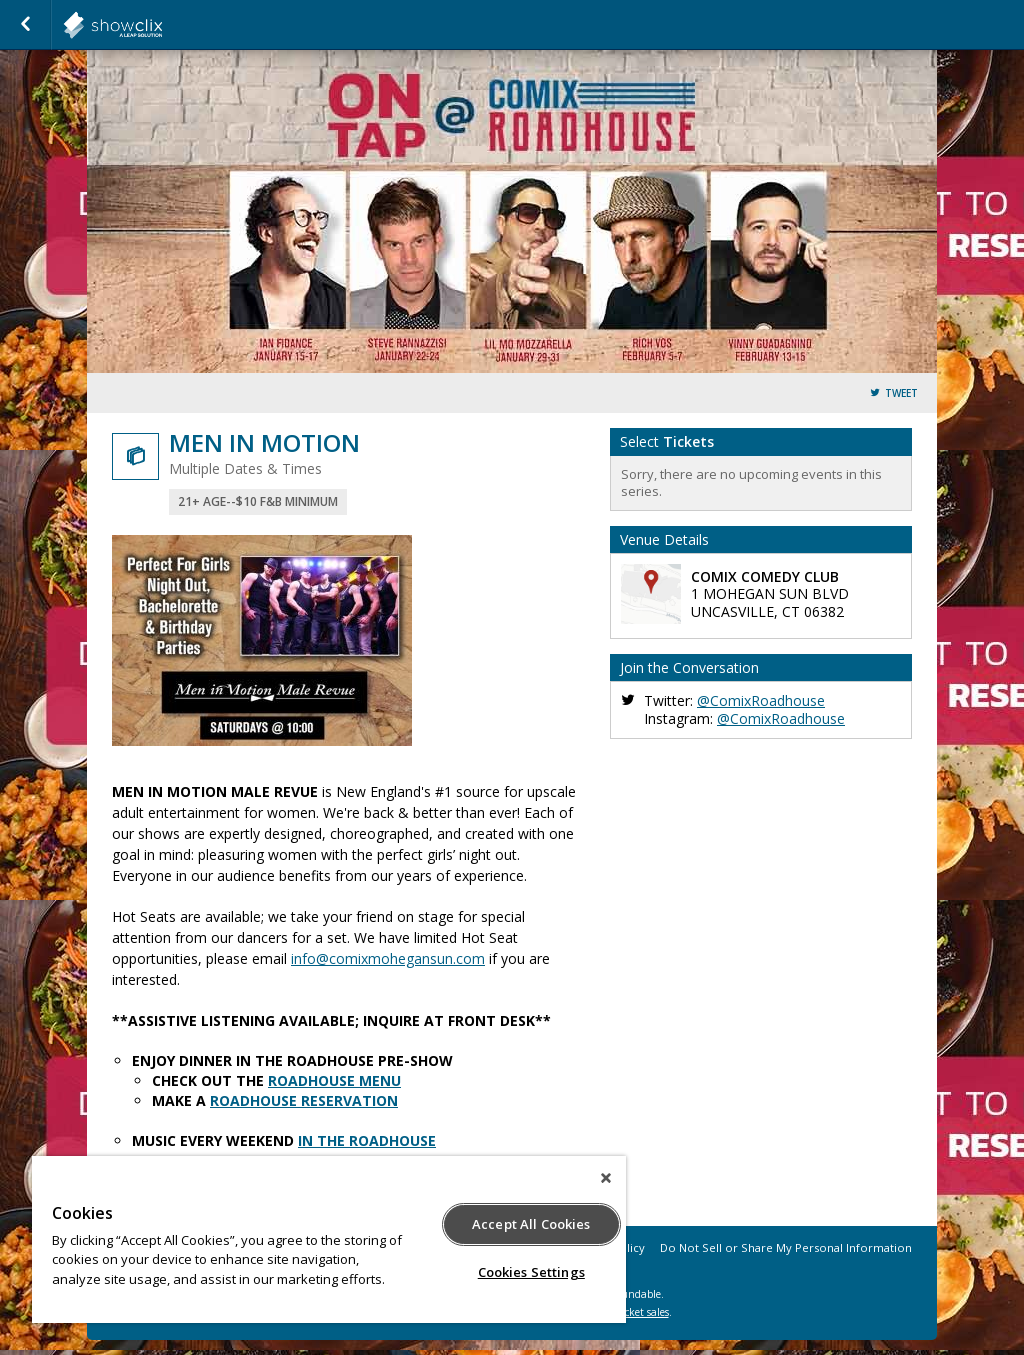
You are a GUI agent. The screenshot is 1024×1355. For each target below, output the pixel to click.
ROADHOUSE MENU (334, 1080)
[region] (329, 1239)
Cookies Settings (531, 1272)
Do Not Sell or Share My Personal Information (786, 1247)
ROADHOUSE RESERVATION (304, 1100)
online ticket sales (627, 1312)
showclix (162, 25)
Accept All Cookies (531, 1224)
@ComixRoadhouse (761, 700)
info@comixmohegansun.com (388, 958)
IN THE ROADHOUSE (367, 1140)
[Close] (606, 1178)
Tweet (901, 393)
